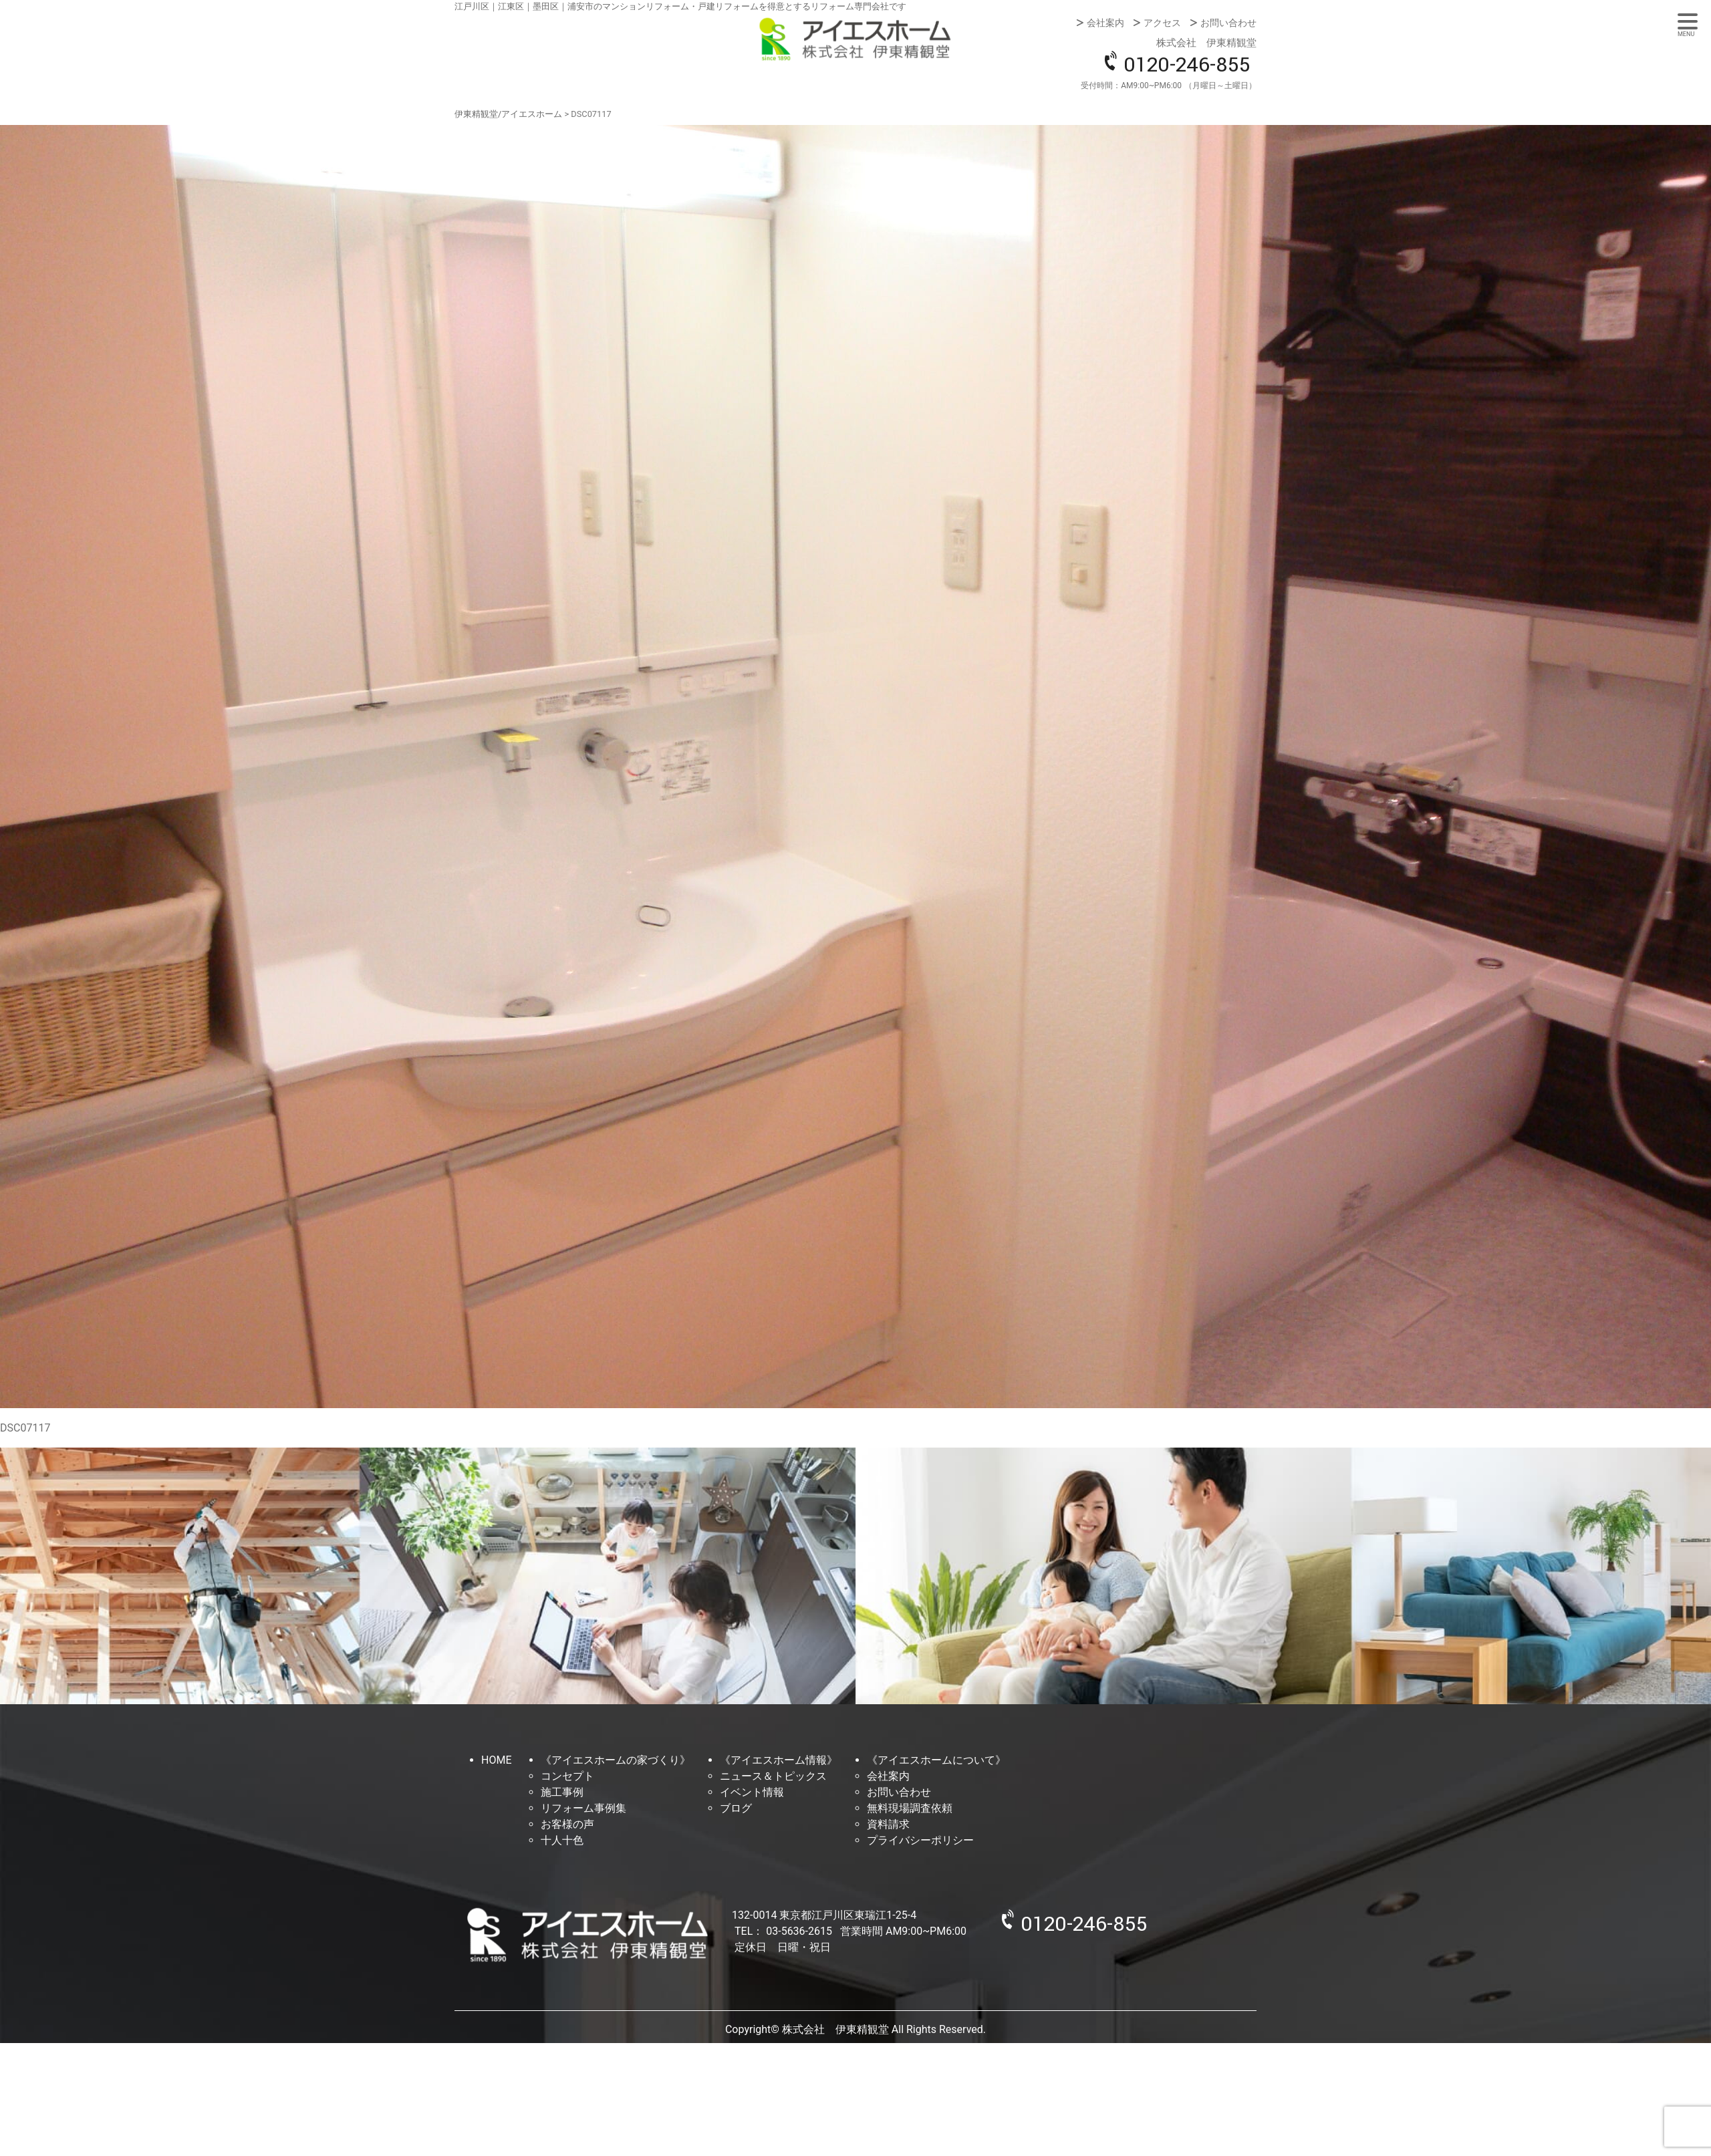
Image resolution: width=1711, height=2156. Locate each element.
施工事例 (562, 1792)
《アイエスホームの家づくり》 (615, 1760)
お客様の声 (567, 1824)
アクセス (1162, 22)
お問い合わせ (1228, 22)
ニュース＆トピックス (773, 1776)
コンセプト (567, 1776)
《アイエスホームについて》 (936, 1760)
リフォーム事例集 (583, 1808)
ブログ (736, 1808)
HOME (496, 1760)
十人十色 (562, 1840)
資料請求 (888, 1824)
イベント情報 (752, 1792)
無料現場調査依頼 (909, 1808)
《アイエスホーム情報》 (778, 1760)
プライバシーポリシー (920, 1840)
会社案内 (1105, 22)
